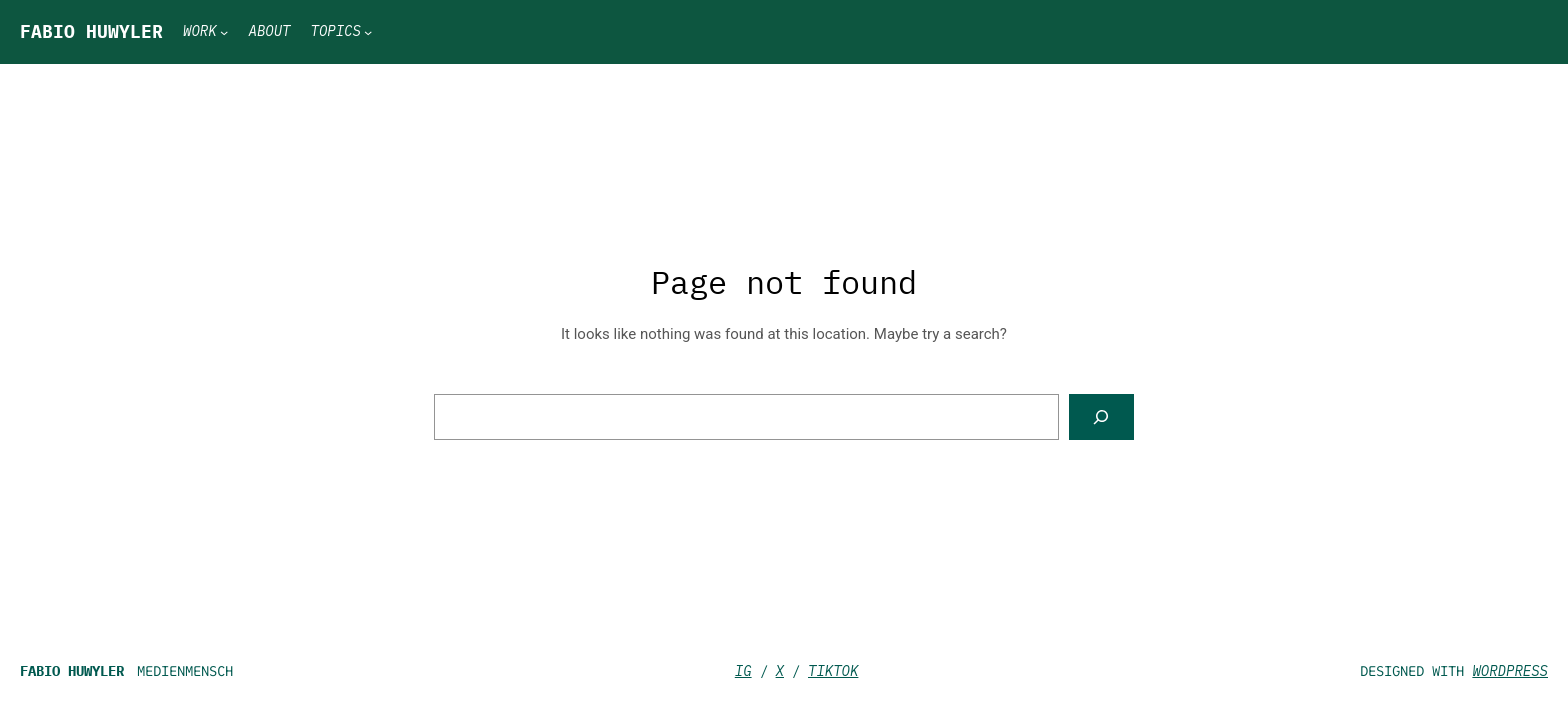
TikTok (833, 671)
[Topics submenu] (368, 32)
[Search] (1101, 417)
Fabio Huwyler (91, 31)
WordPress (1510, 671)
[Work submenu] (224, 32)
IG (743, 671)
